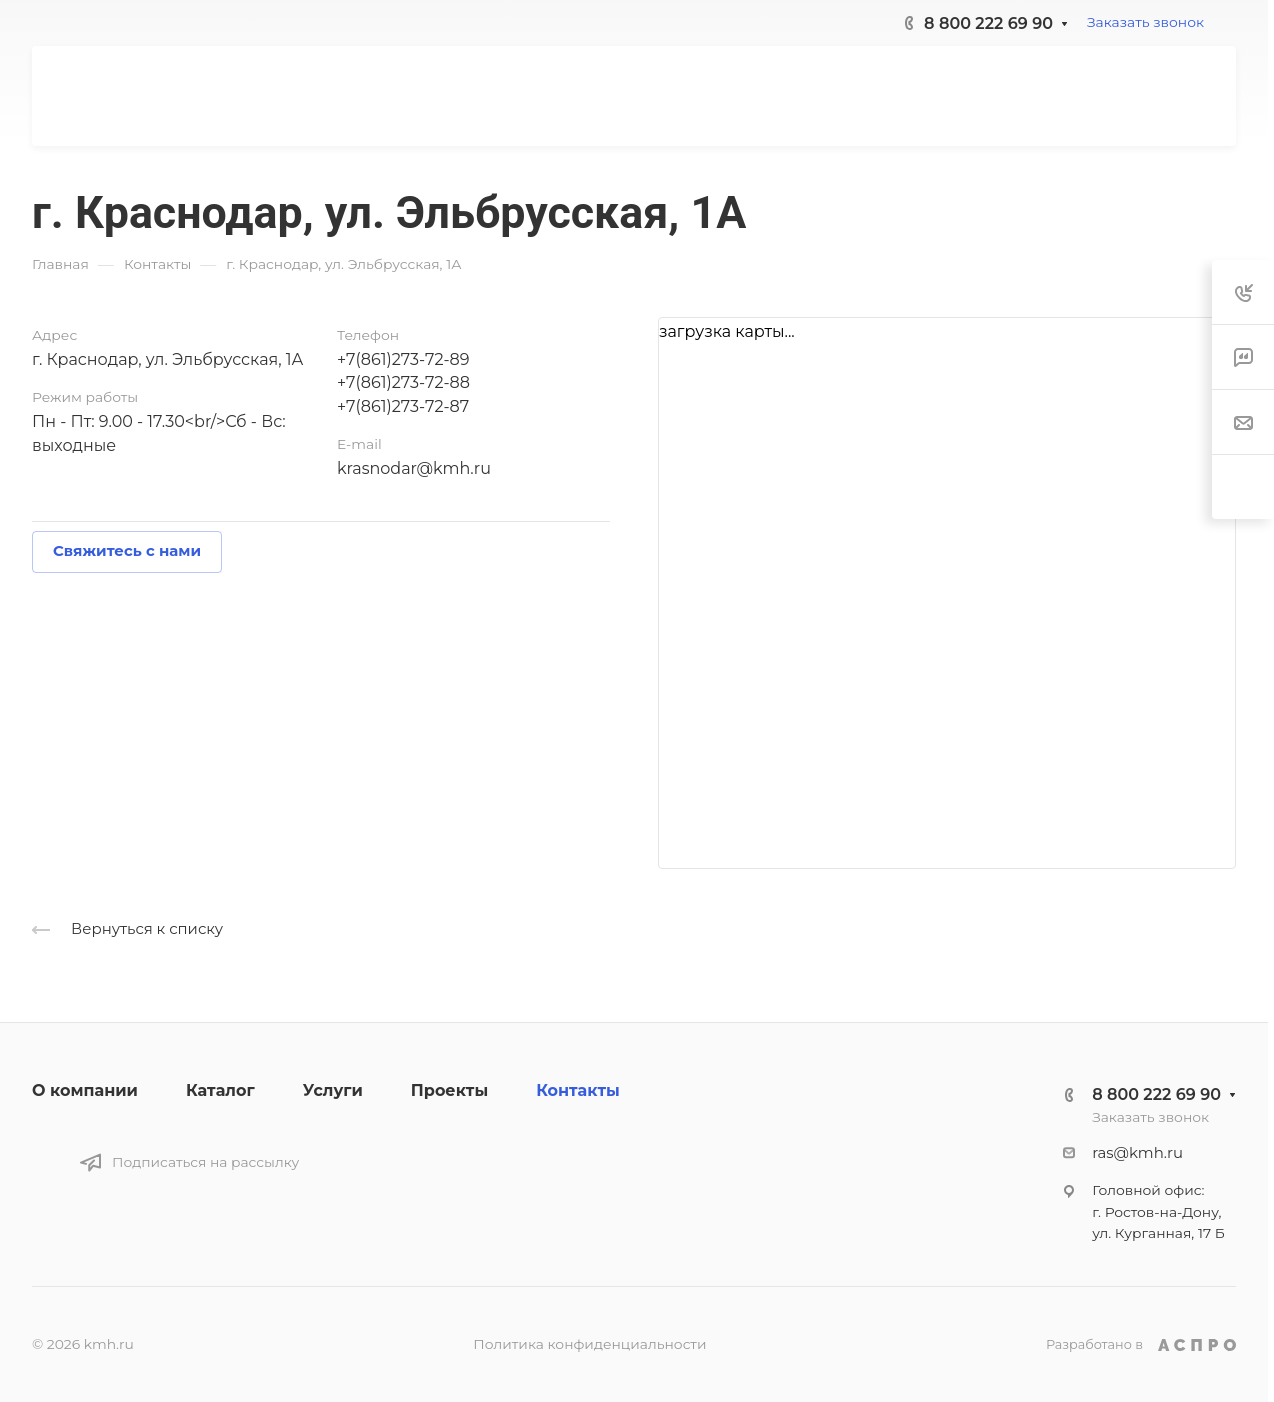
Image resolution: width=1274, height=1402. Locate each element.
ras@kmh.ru (1137, 1153)
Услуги (333, 1090)
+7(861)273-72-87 (403, 406)
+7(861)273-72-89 (403, 359)
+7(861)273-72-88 (403, 382)
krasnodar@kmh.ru (414, 468)
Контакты (578, 1090)
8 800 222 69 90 (988, 23)
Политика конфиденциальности (589, 1344)
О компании (85, 1090)
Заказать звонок (1145, 22)
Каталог (220, 1090)
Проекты (449, 1090)
